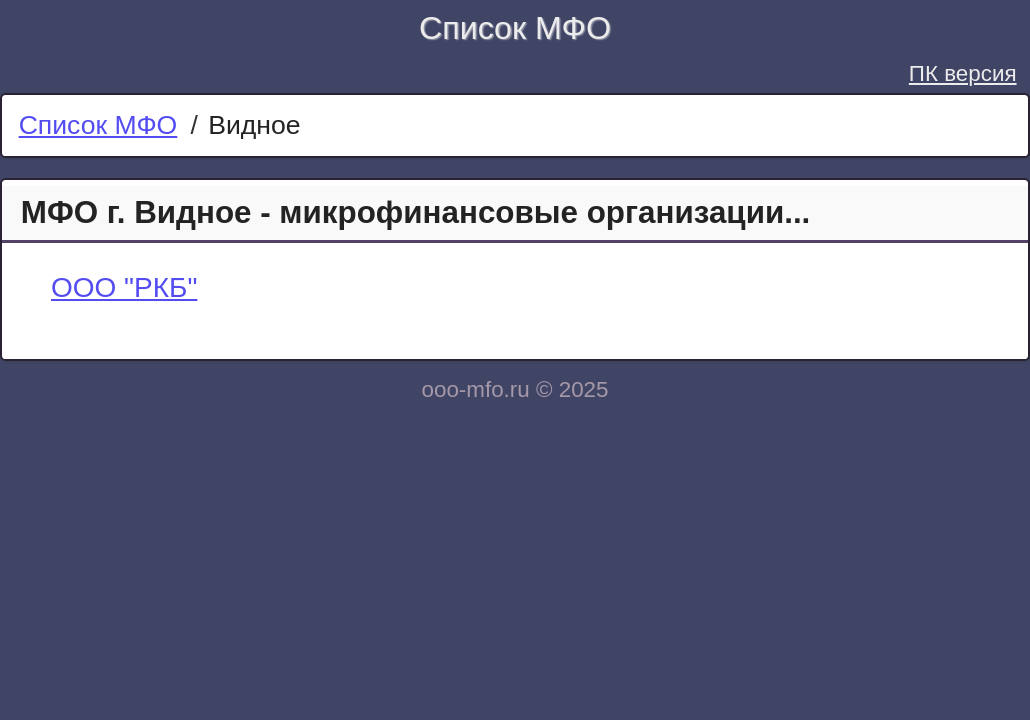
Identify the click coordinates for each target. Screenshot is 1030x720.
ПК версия (963, 73)
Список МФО (515, 28)
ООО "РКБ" (124, 287)
